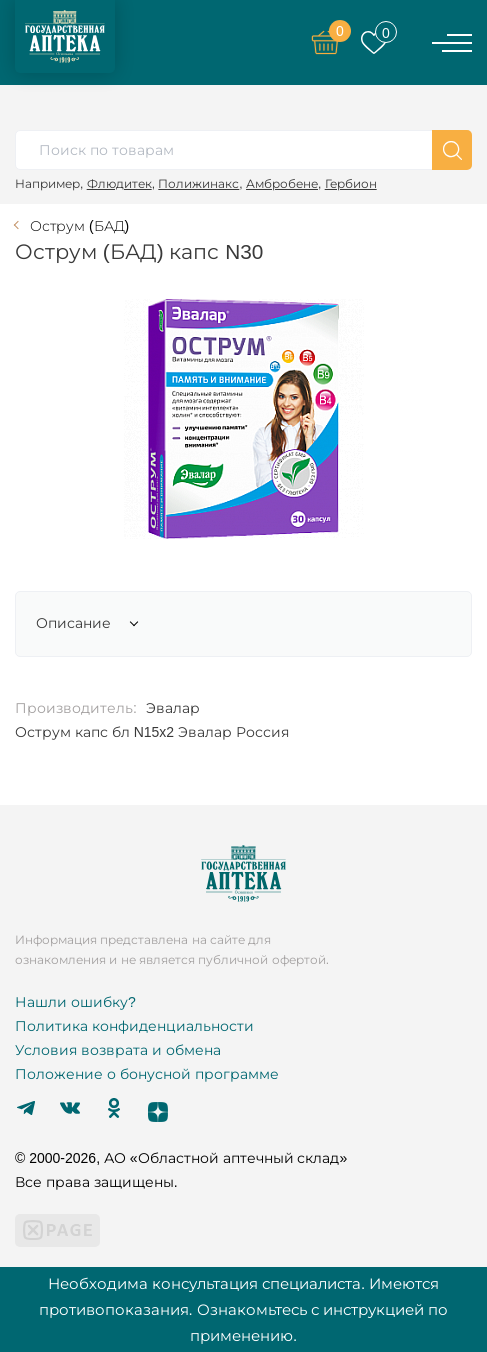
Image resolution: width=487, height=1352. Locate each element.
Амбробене (282, 183)
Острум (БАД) (79, 226)
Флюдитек (119, 183)
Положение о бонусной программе (147, 1074)
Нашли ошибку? (75, 1002)
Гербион (351, 183)
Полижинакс (198, 183)
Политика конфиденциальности (134, 1026)
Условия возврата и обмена (118, 1050)
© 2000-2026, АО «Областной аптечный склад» (181, 1158)
